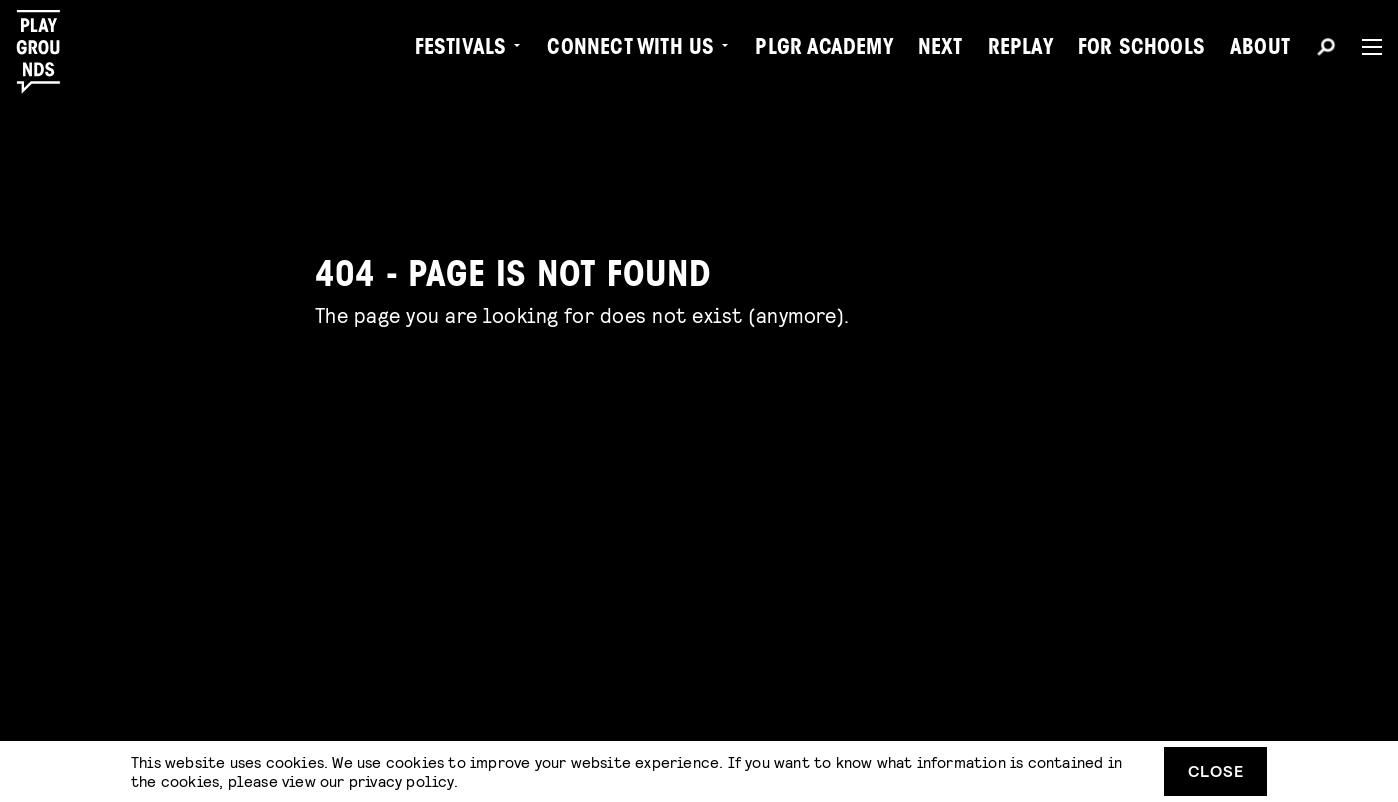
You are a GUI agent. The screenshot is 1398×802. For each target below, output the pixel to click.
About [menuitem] (1260, 50)
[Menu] (1364, 47)
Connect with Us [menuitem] (630, 50)
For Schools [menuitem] (1141, 50)
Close (1216, 770)
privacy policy (401, 780)
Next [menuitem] (940, 50)
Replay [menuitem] (1020, 50)
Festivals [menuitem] (461, 50)
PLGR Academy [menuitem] (823, 50)
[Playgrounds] (48, 52)
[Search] (1326, 50)
